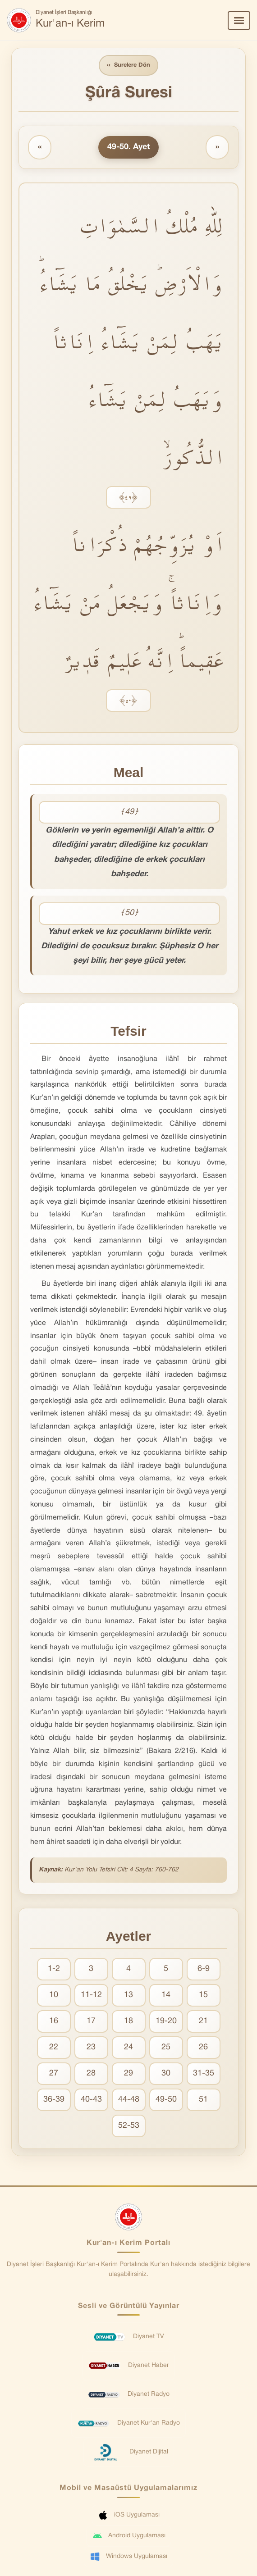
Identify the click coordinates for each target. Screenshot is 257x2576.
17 (91, 2021)
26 (203, 2047)
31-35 (203, 2073)
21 (203, 2021)
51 (203, 2099)
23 (91, 2047)
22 (53, 2047)
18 (128, 2021)
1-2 (54, 1969)
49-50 (166, 2099)
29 (128, 2073)
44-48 (128, 2099)
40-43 (91, 2099)
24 (128, 2047)
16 (53, 2021)
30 (165, 2073)
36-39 (53, 2099)
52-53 (128, 2126)
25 (165, 2047)
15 (203, 1995)
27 (53, 2073)
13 (128, 1995)
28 (91, 2073)
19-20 (166, 2021)
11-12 (91, 1995)
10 (53, 1995)
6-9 (203, 1969)
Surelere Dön (128, 65)
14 (165, 1995)
